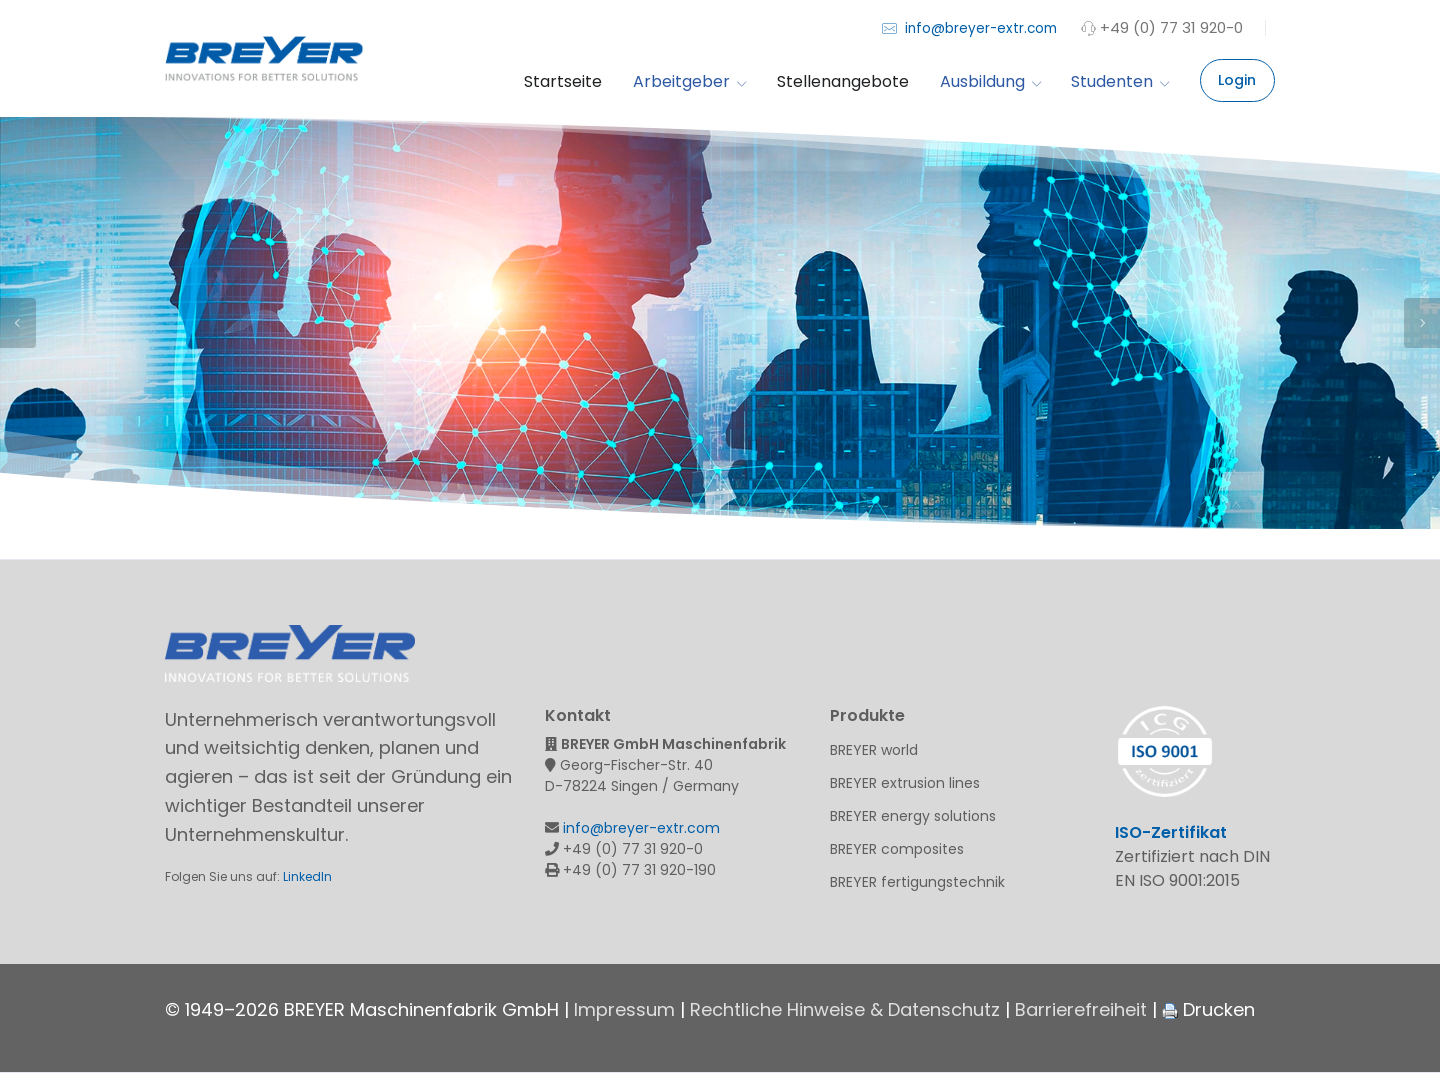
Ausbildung (990, 81)
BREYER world (874, 750)
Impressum (624, 1009)
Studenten (1120, 81)
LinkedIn (307, 876)
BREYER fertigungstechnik (917, 882)
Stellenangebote (843, 81)
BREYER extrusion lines (905, 783)
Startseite (563, 81)
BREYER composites (897, 849)
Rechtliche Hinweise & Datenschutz (845, 1009)
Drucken (1208, 1009)
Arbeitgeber (689, 81)
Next (1422, 323)
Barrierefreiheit (1081, 1009)
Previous (18, 323)
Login (1237, 80)
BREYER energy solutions (913, 816)
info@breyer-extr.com (969, 27)
